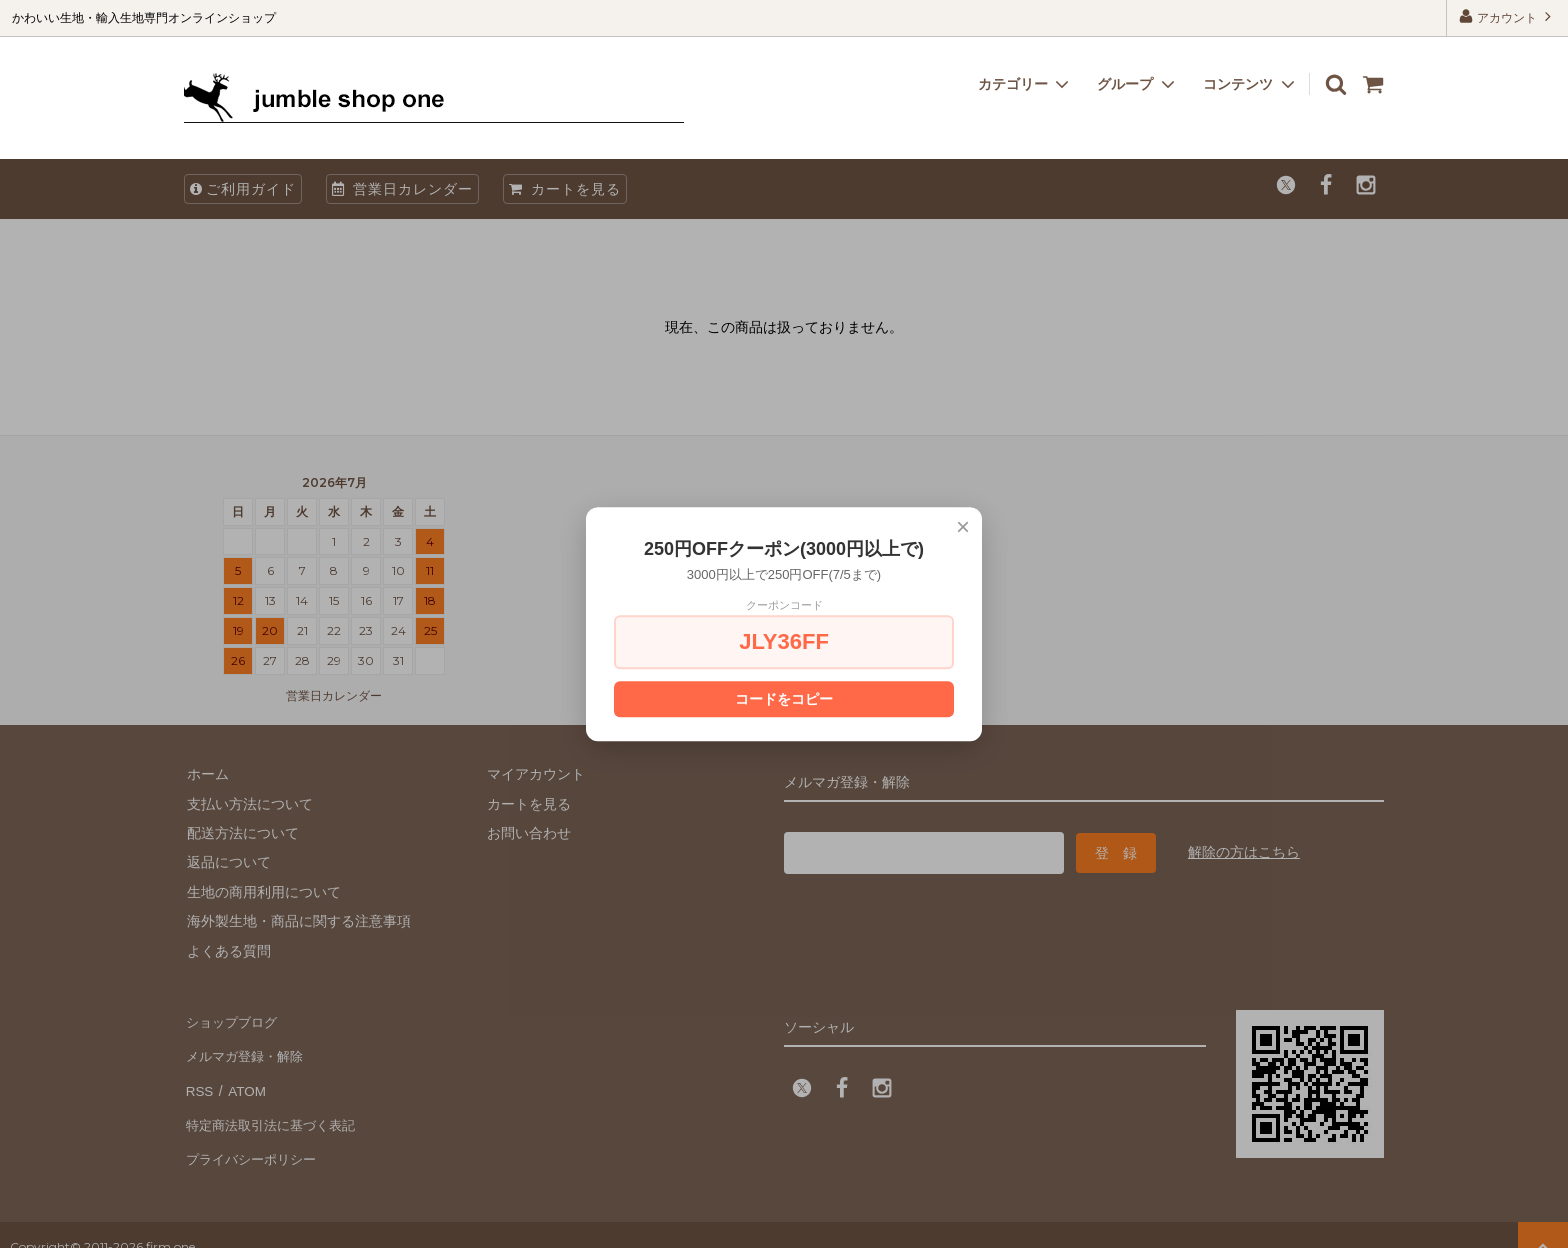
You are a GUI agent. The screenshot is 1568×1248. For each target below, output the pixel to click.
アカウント (1507, 16)
